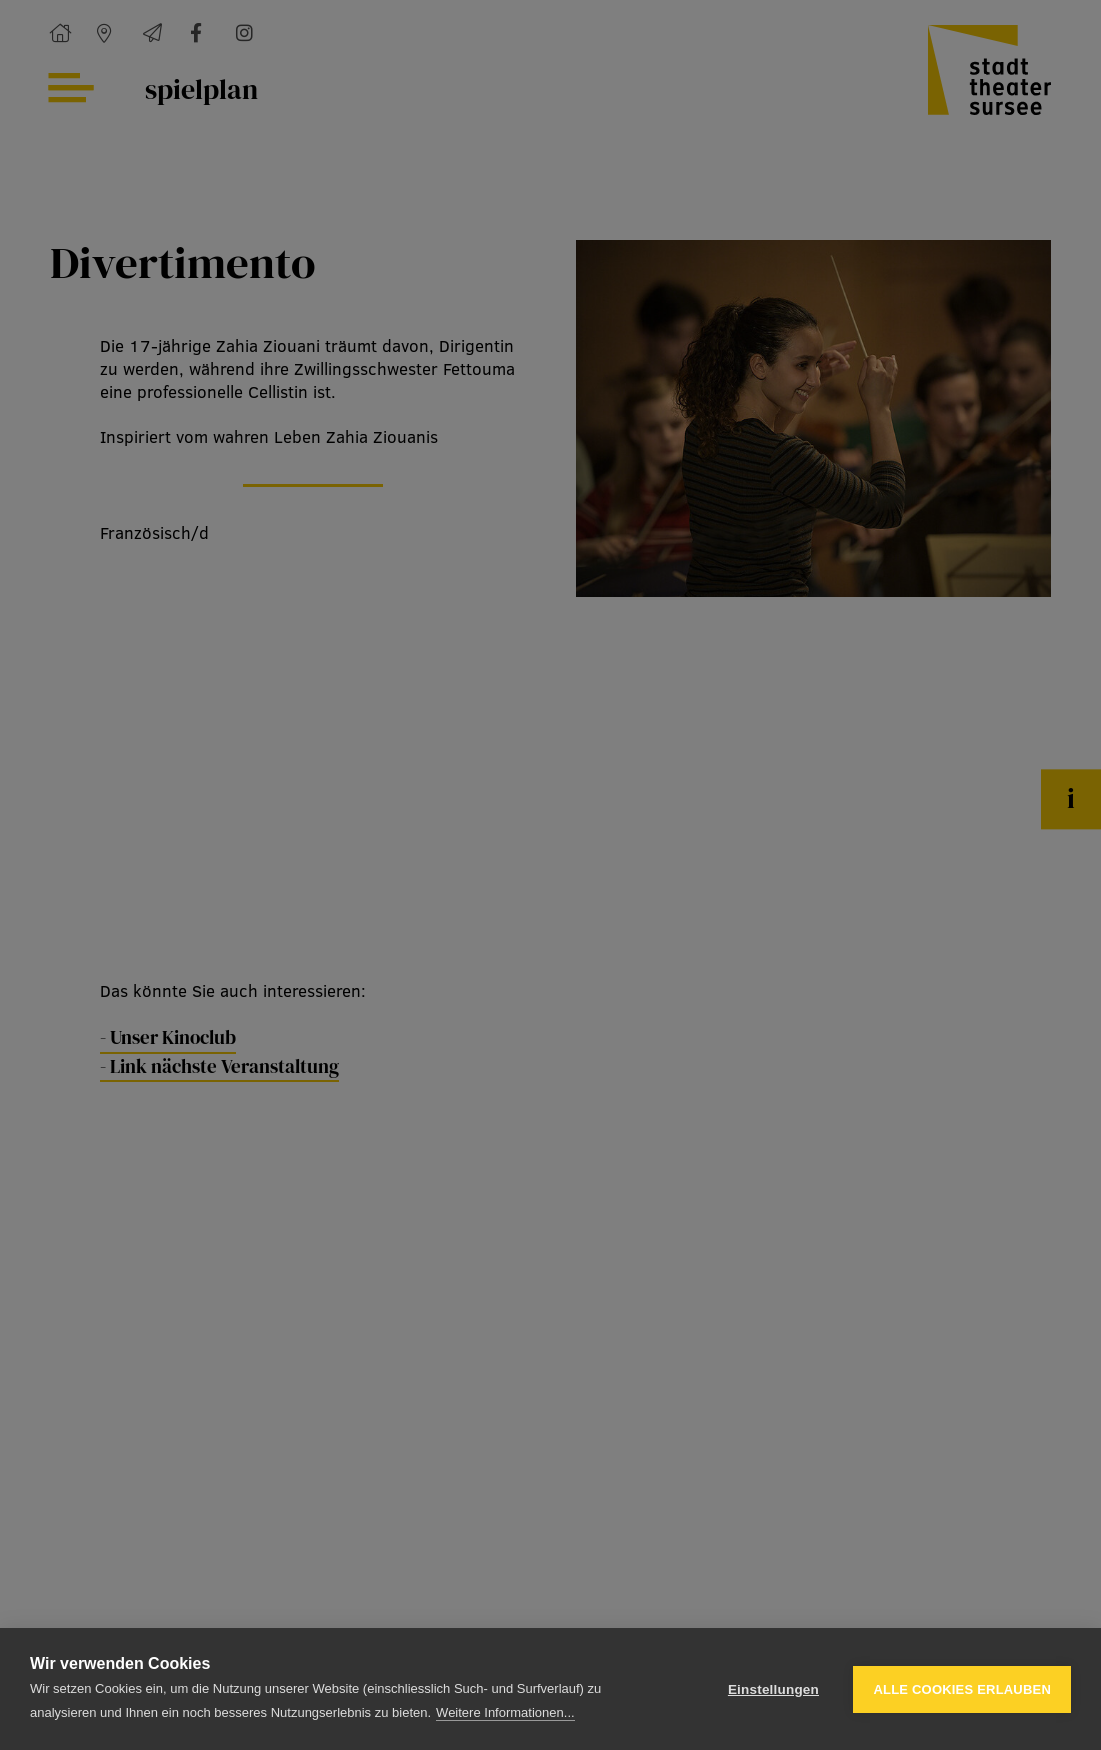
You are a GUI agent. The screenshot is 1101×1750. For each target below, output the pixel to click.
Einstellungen (773, 1689)
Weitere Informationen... (505, 1712)
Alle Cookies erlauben (962, 1689)
